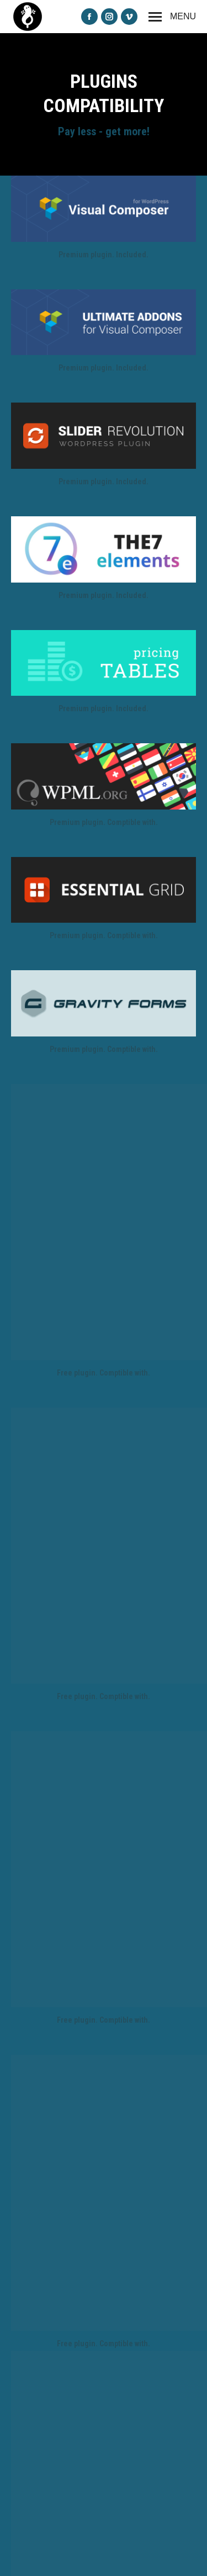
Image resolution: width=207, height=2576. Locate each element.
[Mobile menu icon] (172, 16)
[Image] (103, 209)
